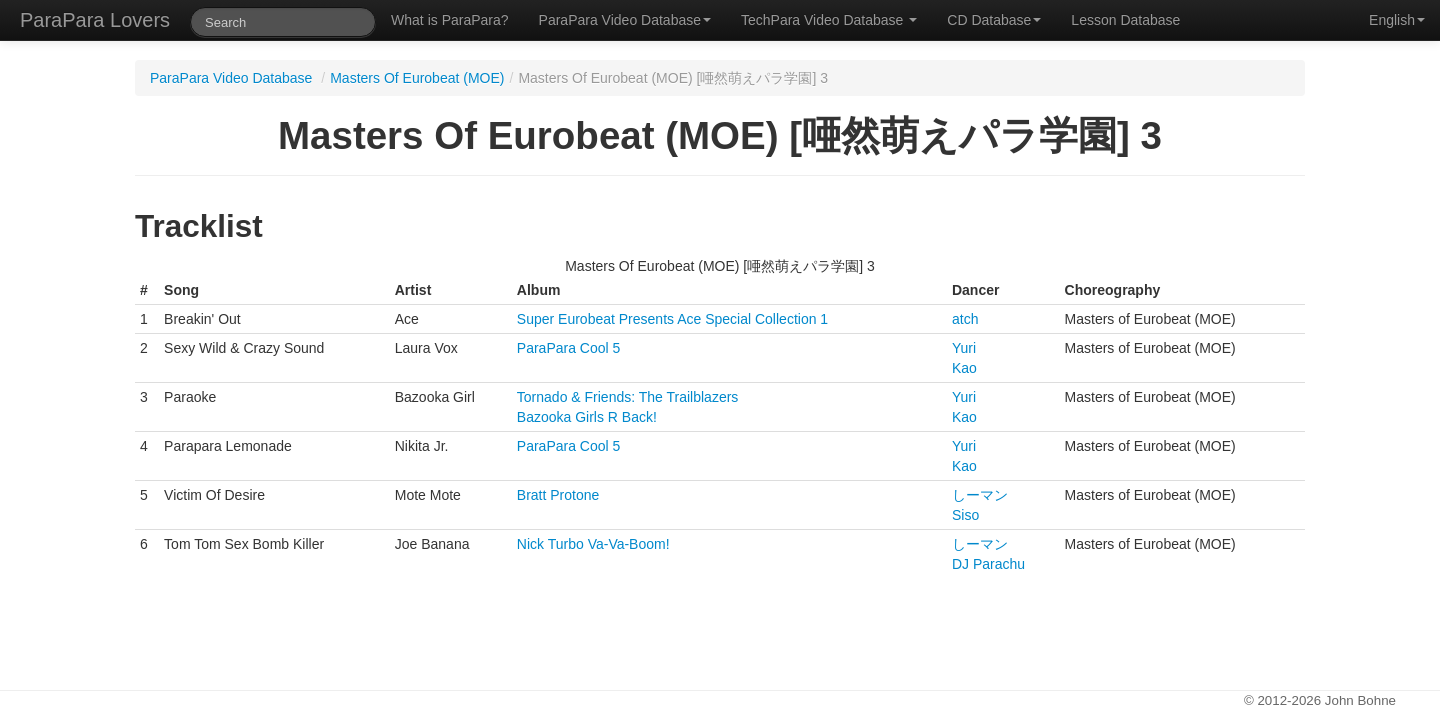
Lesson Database (1125, 20)
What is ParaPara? (450, 20)
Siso (965, 515)
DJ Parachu (988, 564)
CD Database (994, 20)
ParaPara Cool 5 (569, 348)
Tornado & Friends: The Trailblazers (628, 397)
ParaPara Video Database (625, 20)
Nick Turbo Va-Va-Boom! (593, 544)
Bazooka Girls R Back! (587, 417)
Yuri (964, 348)
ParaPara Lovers (95, 20)
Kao (964, 368)
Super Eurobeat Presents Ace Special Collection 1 (672, 319)
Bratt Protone (558, 495)
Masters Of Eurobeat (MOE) (417, 78)
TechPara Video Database (829, 20)
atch (965, 319)
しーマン (980, 495)
